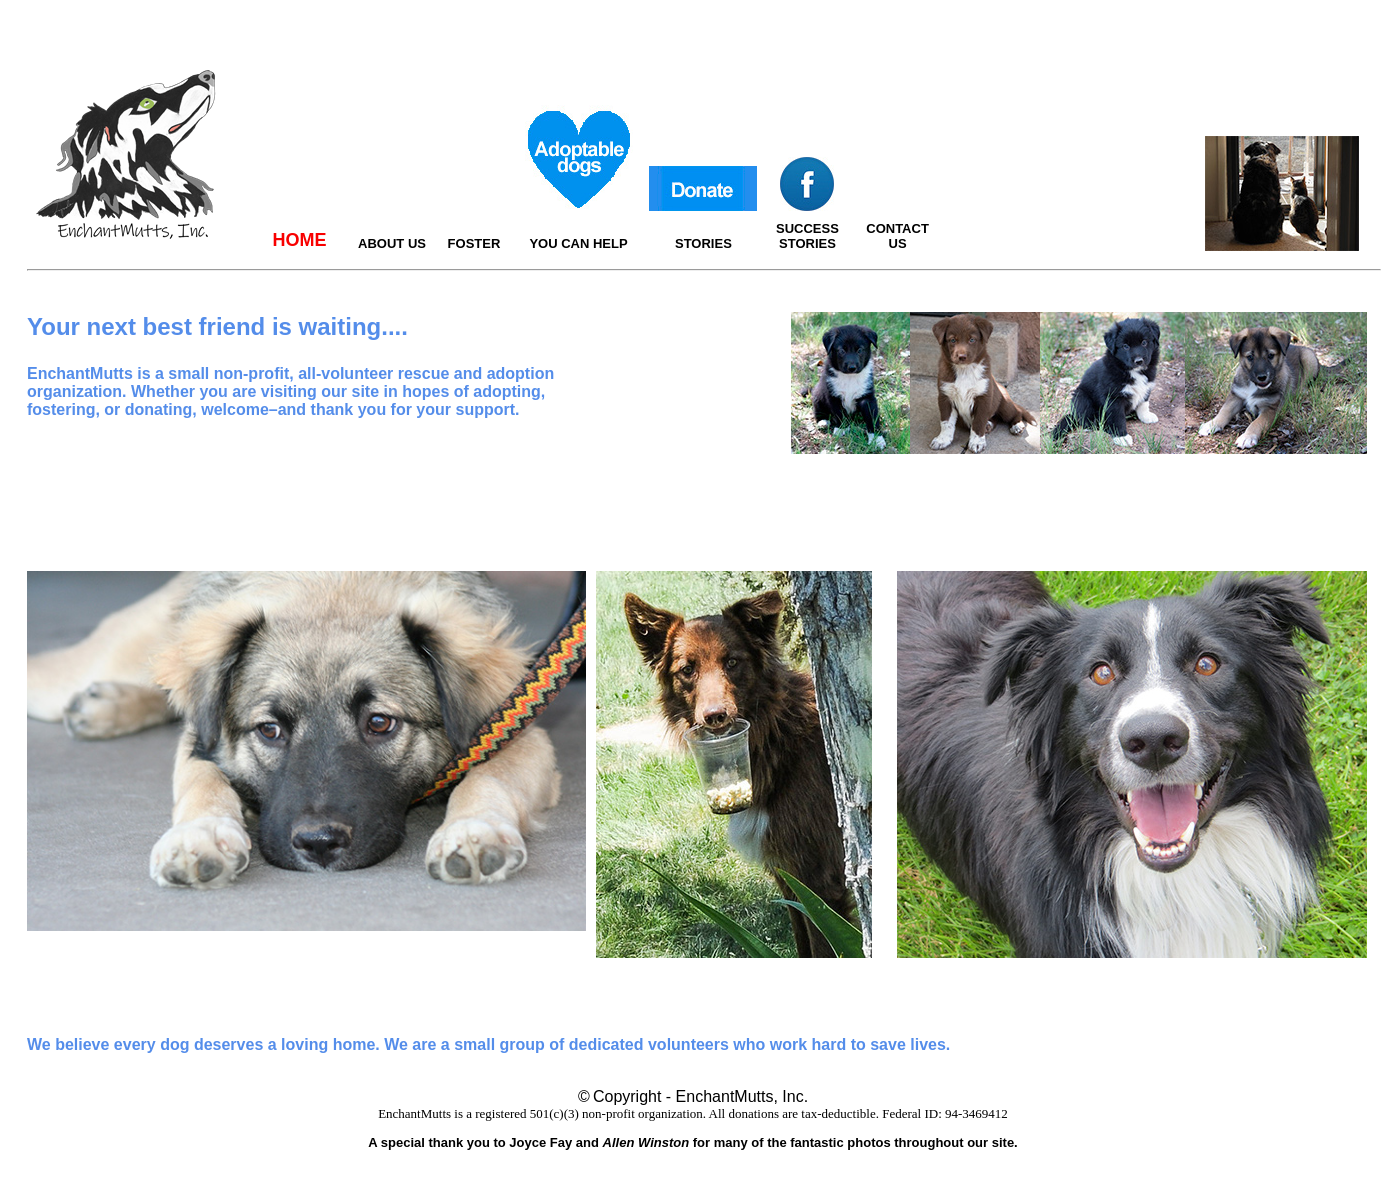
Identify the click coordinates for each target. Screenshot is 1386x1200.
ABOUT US (392, 243)
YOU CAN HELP (578, 243)
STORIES (703, 243)
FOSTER (474, 243)
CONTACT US (897, 236)
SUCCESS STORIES (807, 236)
